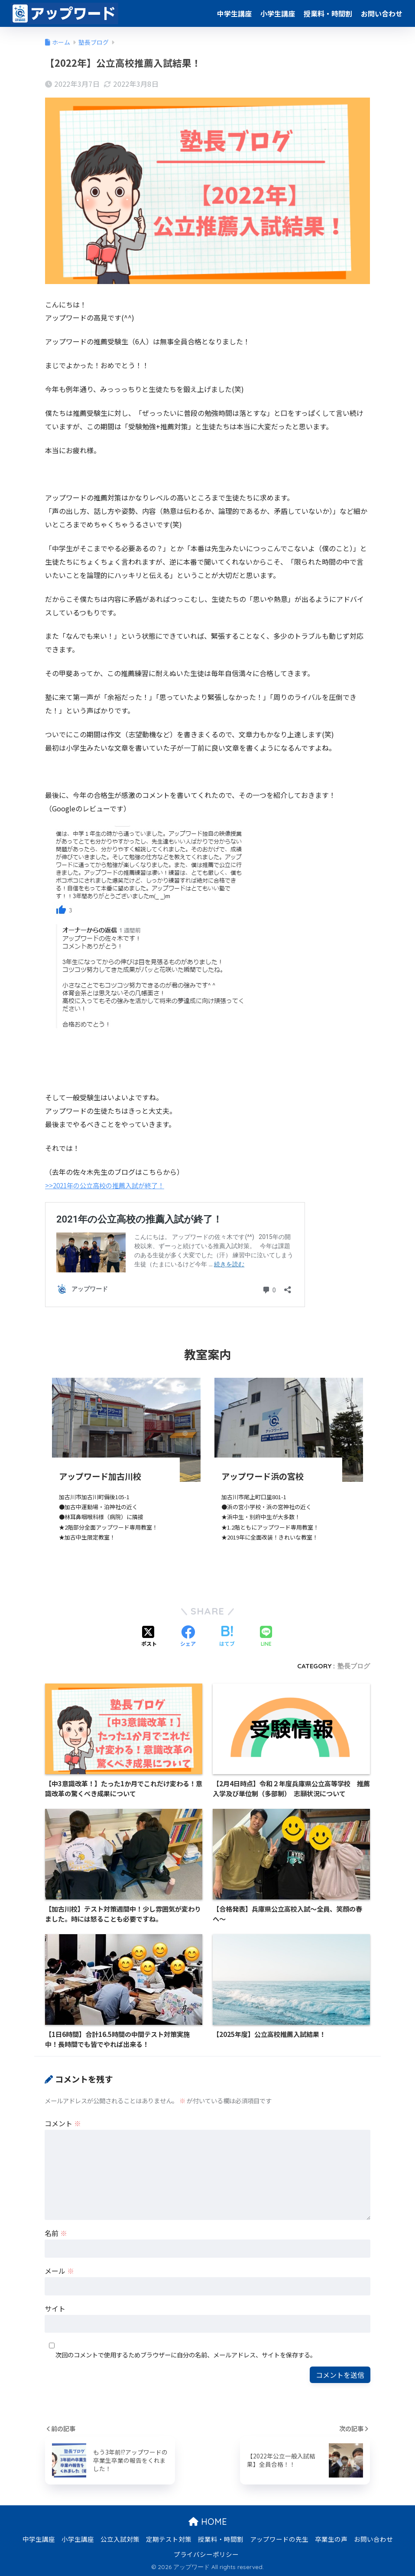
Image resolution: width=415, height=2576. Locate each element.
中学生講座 (234, 13)
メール (59, 2270)
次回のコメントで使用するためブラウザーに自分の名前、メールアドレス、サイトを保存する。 (185, 2354)
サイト (55, 2308)
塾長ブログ (353, 1665)
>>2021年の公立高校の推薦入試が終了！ (108, 1185)
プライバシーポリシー (206, 2554)
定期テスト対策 (168, 2538)
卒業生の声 (331, 2538)
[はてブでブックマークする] (227, 1636)
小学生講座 (277, 13)
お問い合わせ (381, 13)
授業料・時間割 (328, 13)
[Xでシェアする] (149, 1636)
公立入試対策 (120, 2538)
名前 (56, 2232)
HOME (207, 2521)
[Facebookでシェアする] (188, 1636)
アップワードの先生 (279, 2538)
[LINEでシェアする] (266, 1636)
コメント (63, 2123)
